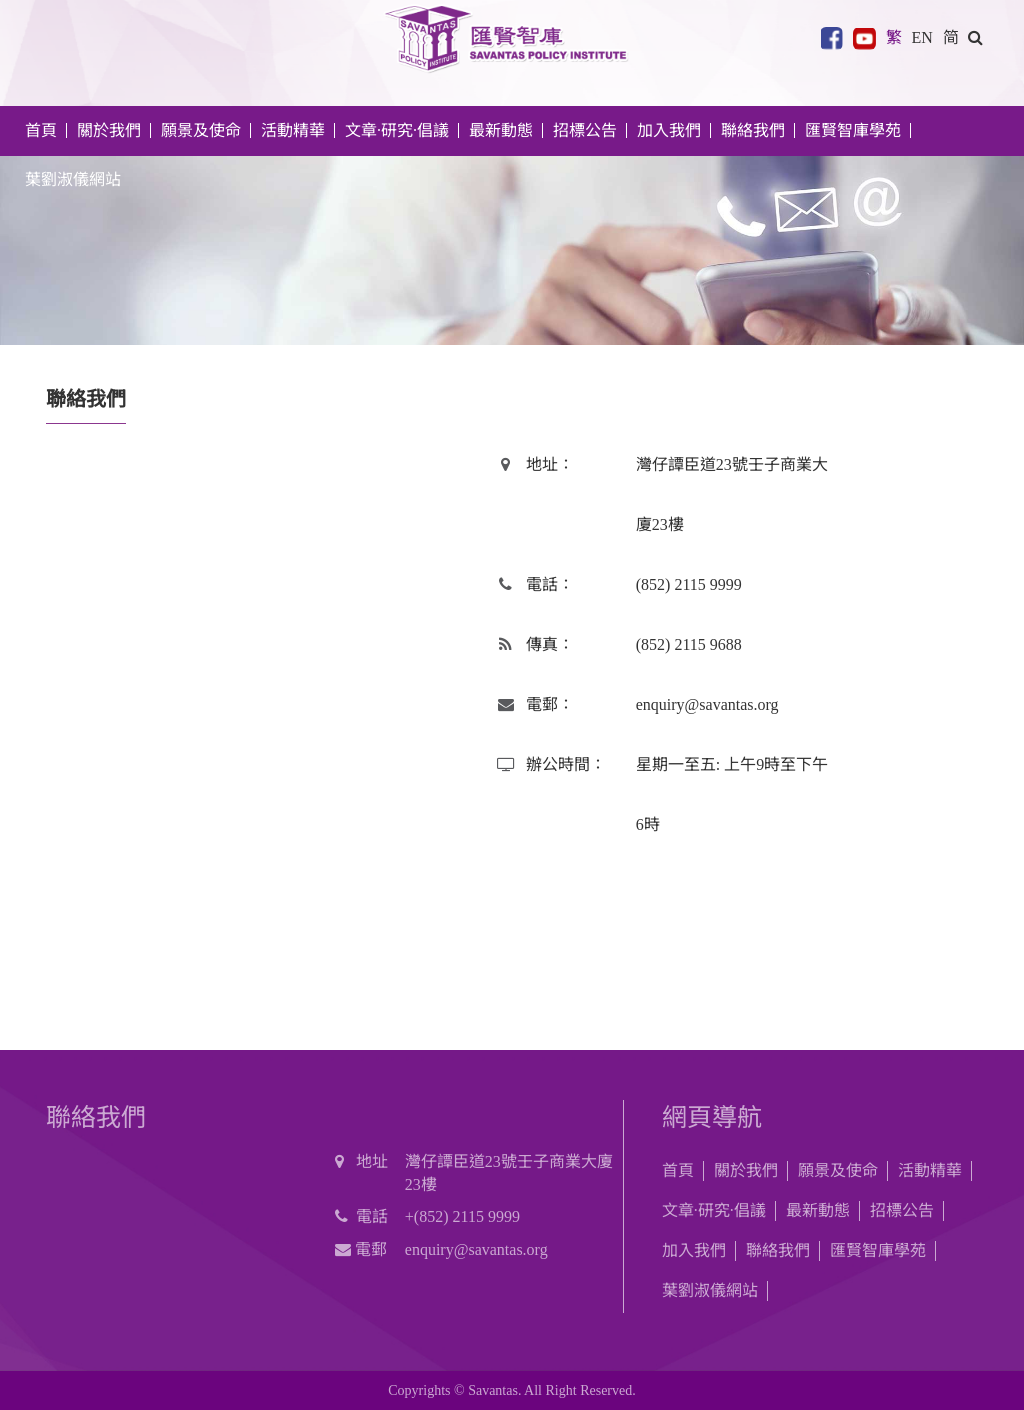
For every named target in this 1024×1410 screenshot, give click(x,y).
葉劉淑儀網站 (73, 179)
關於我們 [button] (109, 130)
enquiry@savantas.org (707, 704)
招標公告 (902, 1210)
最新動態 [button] (501, 130)
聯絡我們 (753, 130)
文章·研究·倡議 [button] (397, 130)
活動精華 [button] (293, 130)
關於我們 (746, 1170)
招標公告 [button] (585, 130)
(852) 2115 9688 (689, 644)
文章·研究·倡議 (714, 1210)
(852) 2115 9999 (689, 584)
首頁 (41, 130)
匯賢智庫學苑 (853, 130)
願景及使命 (201, 130)
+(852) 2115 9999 (462, 1216)
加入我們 (694, 1250)
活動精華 (930, 1170)
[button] (975, 35)
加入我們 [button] (669, 130)
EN (921, 35)
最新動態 (818, 1210)
